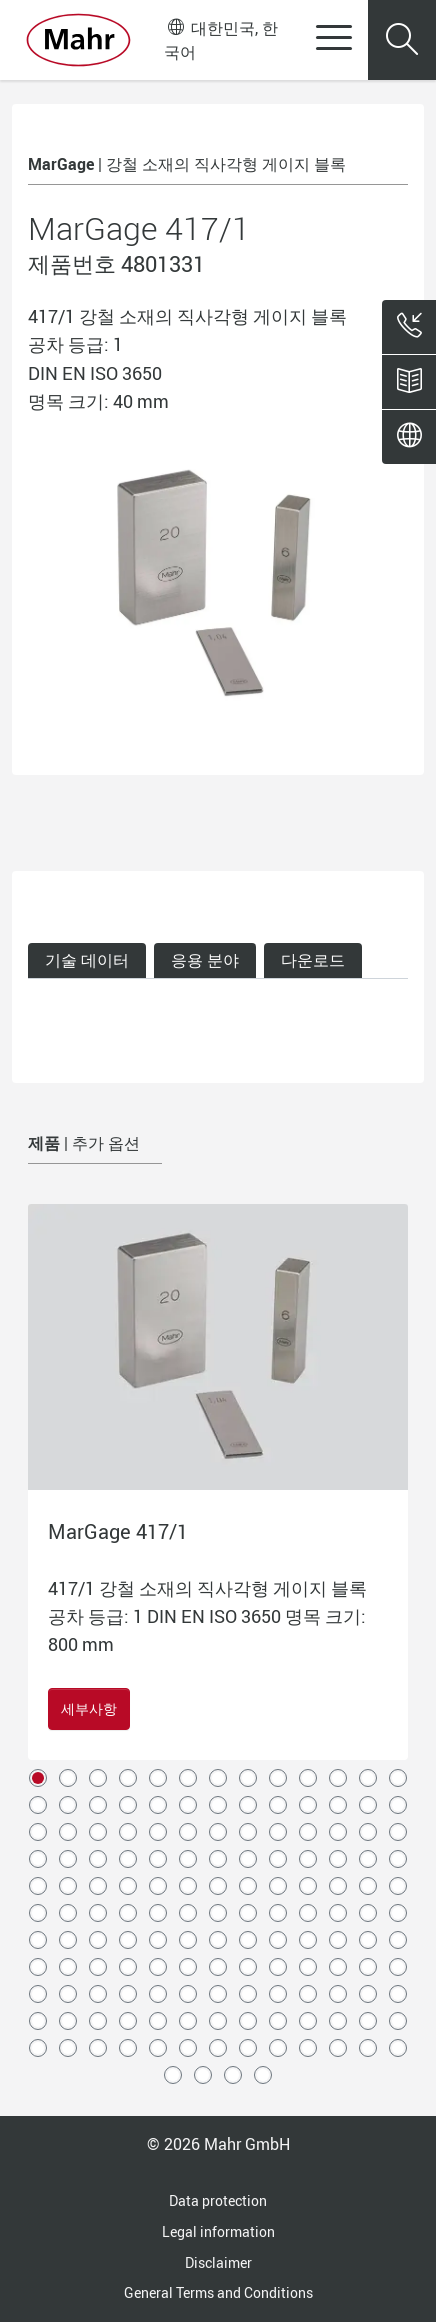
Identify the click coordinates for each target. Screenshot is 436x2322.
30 (128, 1832)
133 (98, 2048)
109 (158, 1994)
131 (38, 2048)
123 (188, 2021)
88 (308, 1940)
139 (278, 2048)
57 (158, 1886)
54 (68, 1886)
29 (98, 1832)
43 (128, 1859)
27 (38, 1832)
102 (338, 1967)
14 (38, 1805)
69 (128, 1913)
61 (278, 1886)
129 (368, 2021)
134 (128, 2048)
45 (188, 1859)
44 (158, 1859)
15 (68, 1805)
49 (308, 1859)
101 (308, 1967)
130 (398, 2021)
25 (368, 1805)
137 (218, 2048)
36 (308, 1832)
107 (98, 1994)
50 (338, 1859)
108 (128, 1994)
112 (248, 1994)
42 (98, 1859)
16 (98, 1805)
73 (248, 1913)
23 (308, 1805)
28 (68, 1832)
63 (338, 1886)
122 (158, 2021)
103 (368, 1967)
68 (98, 1913)
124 (218, 2021)
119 (68, 2021)
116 (368, 1994)
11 (338, 1778)
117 (398, 1994)
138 (248, 2048)
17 (128, 1805)
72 (218, 1913)
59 (218, 1886)
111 (218, 1994)
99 (248, 1967)
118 (38, 2021)
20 (218, 1805)
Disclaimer (218, 2262)
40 (38, 1859)
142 (368, 2048)
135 (158, 2048)
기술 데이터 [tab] (87, 960)
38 (368, 1832)
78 (398, 1913)
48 (278, 1859)
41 (68, 1859)
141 (338, 2048)
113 (278, 1994)
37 (338, 1832)
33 (218, 1832)
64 (368, 1886)
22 (278, 1805)
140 (308, 2048)
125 (248, 2021)
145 (203, 2075)
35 (278, 1832)
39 (398, 1832)
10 (308, 1778)
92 (38, 1967)
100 (278, 1967)
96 (158, 1967)
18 (158, 1805)
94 (98, 1967)
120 (98, 2021)
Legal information (218, 2231)
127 (308, 2021)
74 (278, 1913)
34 (248, 1832)
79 (38, 1940)
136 (188, 2048)
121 (128, 2021)
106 (68, 1994)
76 (338, 1913)
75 (308, 1913)
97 (188, 1967)
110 (188, 1994)
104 (398, 1967)
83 (158, 1940)
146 (233, 2075)
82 (128, 1940)
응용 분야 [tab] (205, 960)
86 (248, 1940)
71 (188, 1913)
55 (98, 1886)
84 (188, 1940)
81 (98, 1940)
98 (218, 1967)
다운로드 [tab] (313, 960)
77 (368, 1913)
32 (188, 1832)
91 (398, 1940)
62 (308, 1886)
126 (278, 2021)
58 (188, 1886)
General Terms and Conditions (218, 2292)
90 (368, 1940)
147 (263, 2075)
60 (248, 1886)
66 (38, 1913)
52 (398, 1859)
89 (338, 1940)
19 (188, 1805)
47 (248, 1859)
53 (38, 1886)
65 (398, 1886)
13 (398, 1778)
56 (128, 1886)
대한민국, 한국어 (220, 39)
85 (218, 1940)
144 (173, 2075)
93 (68, 1967)
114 (308, 1994)
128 (338, 2021)
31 (158, 1832)
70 (158, 1913)
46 (218, 1859)
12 (368, 1778)
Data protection (218, 2200)
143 (398, 2048)
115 (338, 1994)
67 (68, 1913)
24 (338, 1805)
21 (248, 1805)
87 (278, 1940)
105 (38, 1994)
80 (68, 1940)
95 (128, 1967)
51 (368, 1859)
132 (68, 2048)
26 (398, 1805)
